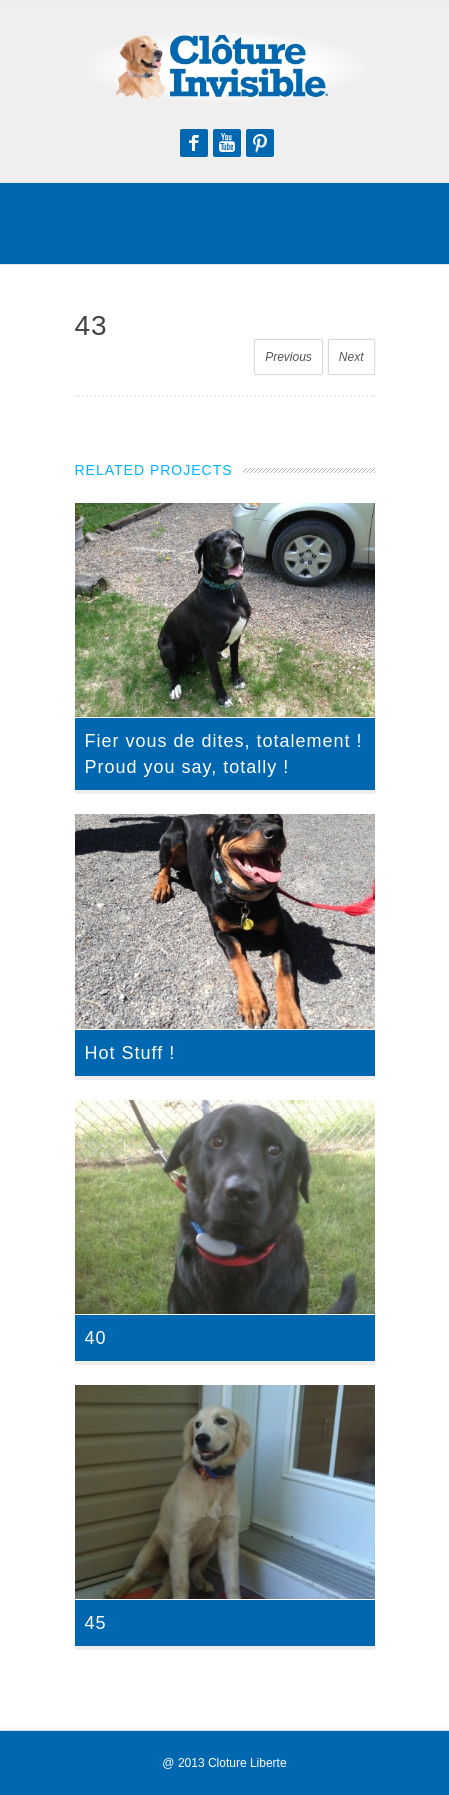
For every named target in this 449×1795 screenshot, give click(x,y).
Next (351, 357)
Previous (288, 357)
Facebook (194, 143)
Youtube (227, 143)
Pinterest (260, 143)
